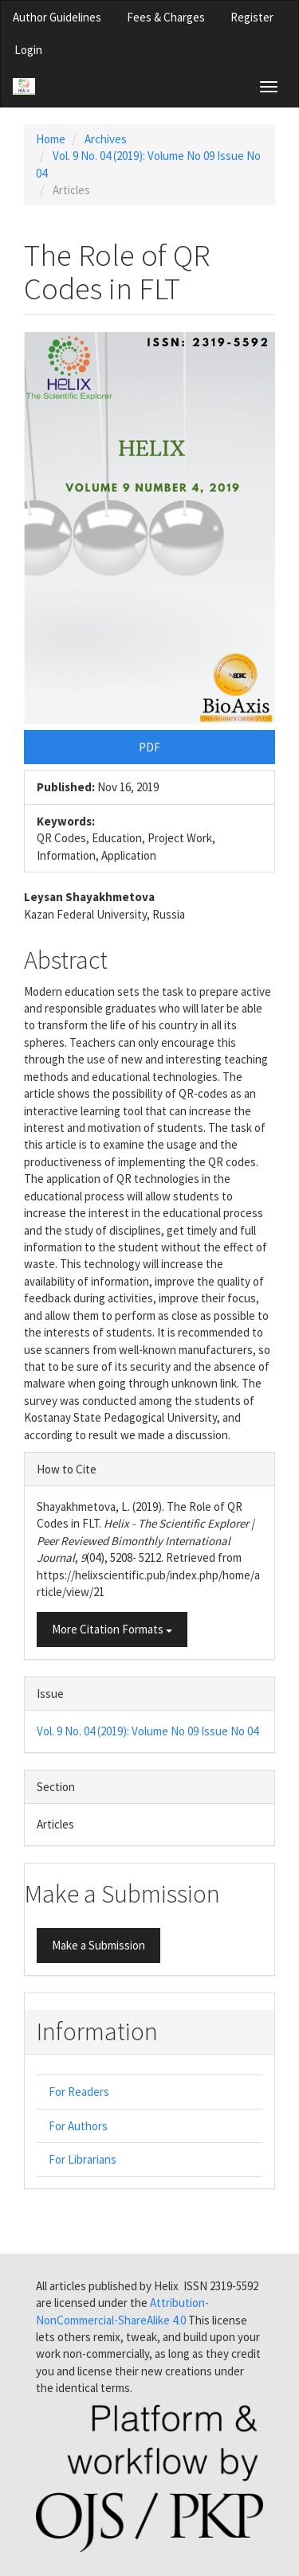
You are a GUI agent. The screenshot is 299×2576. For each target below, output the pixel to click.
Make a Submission (98, 1945)
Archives (106, 138)
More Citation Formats (112, 1629)
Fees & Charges (166, 17)
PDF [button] (149, 747)
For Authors (78, 2125)
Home (50, 138)
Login (28, 49)
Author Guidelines (57, 17)
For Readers (79, 2091)
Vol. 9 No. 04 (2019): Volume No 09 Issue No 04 (147, 1731)
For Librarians (82, 2159)
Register (251, 17)
